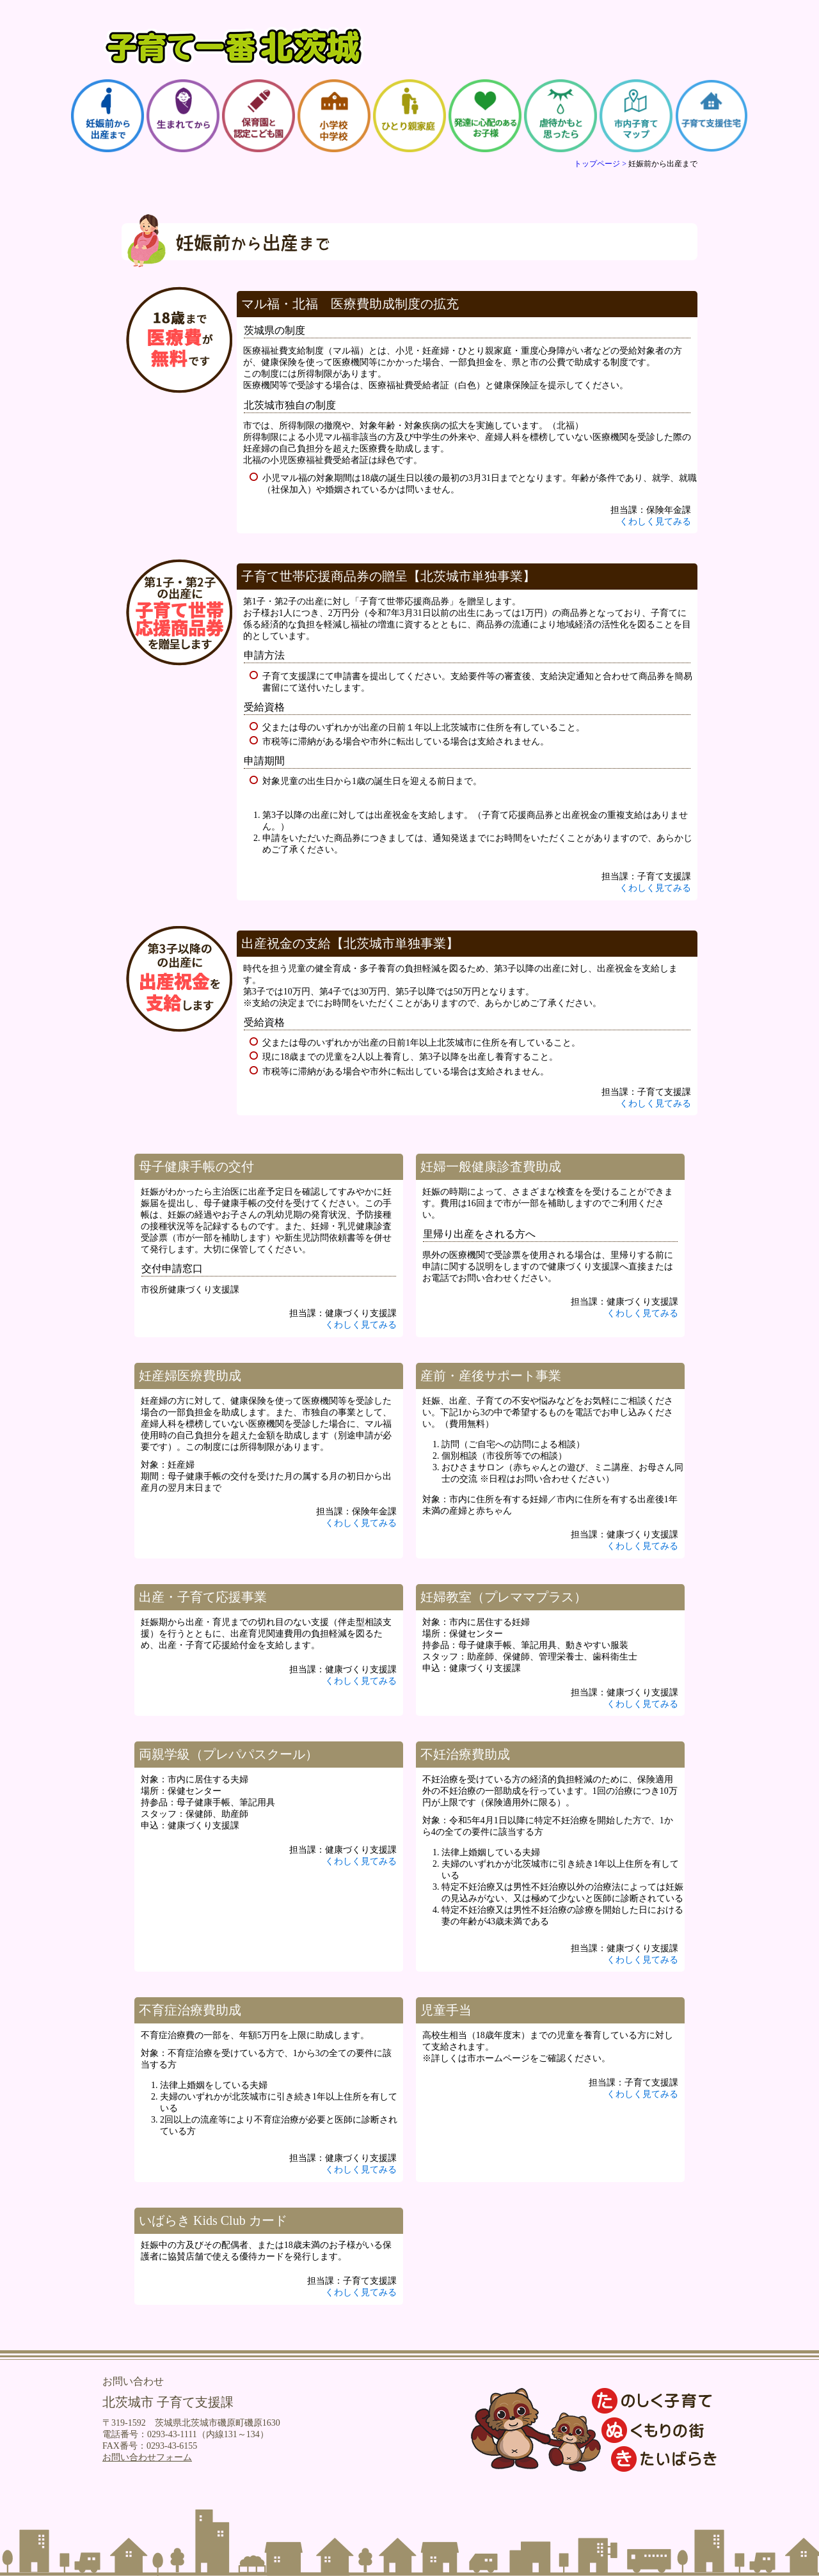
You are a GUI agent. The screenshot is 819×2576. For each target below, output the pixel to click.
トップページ (597, 163)
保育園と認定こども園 (258, 115)
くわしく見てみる (655, 521)
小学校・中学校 (334, 115)
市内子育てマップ (636, 115)
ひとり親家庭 (409, 115)
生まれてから (183, 115)
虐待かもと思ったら (560, 115)
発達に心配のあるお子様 (485, 115)
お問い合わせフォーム (147, 2457)
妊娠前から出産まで (107, 115)
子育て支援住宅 (711, 115)
